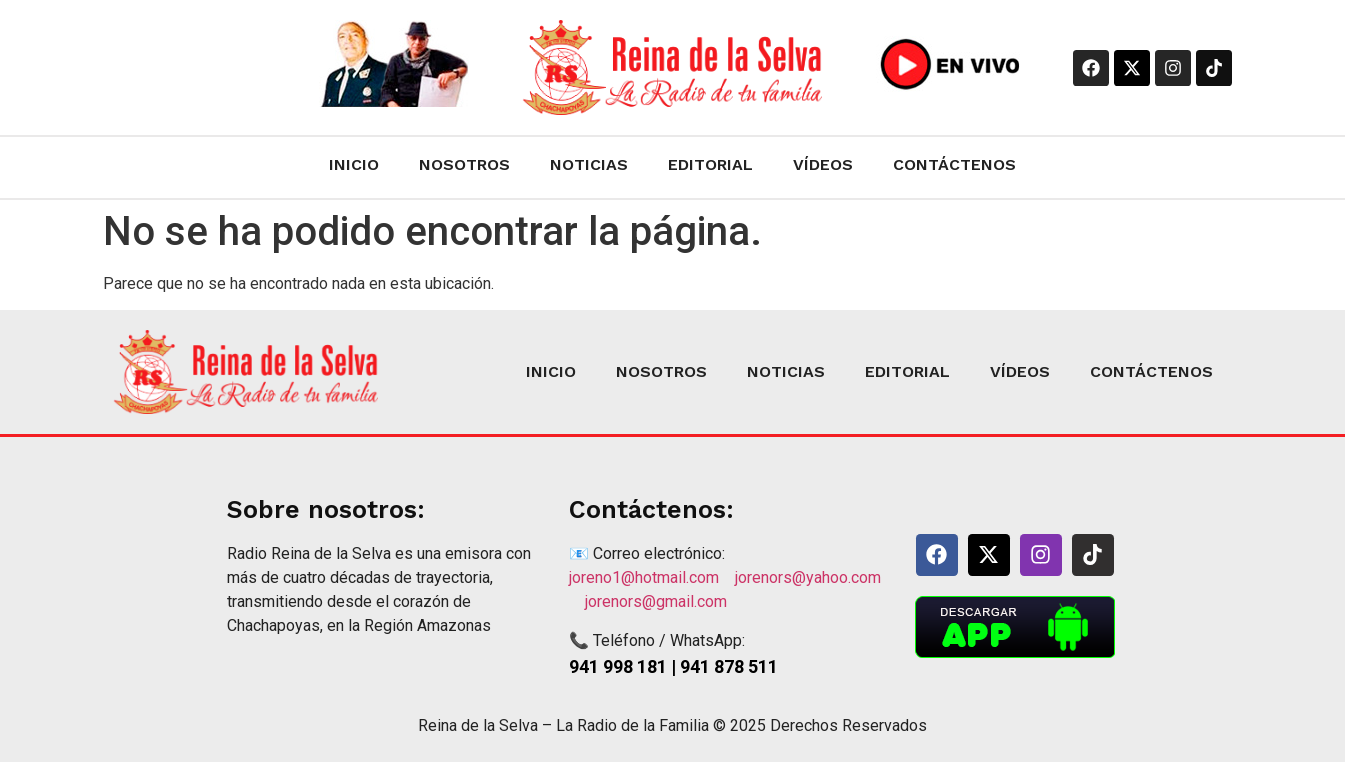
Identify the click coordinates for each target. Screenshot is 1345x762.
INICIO (354, 164)
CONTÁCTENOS (954, 164)
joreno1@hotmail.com (652, 577)
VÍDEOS (823, 164)
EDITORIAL (710, 164)
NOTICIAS (589, 164)
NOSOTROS (464, 164)
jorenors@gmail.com (656, 601)
